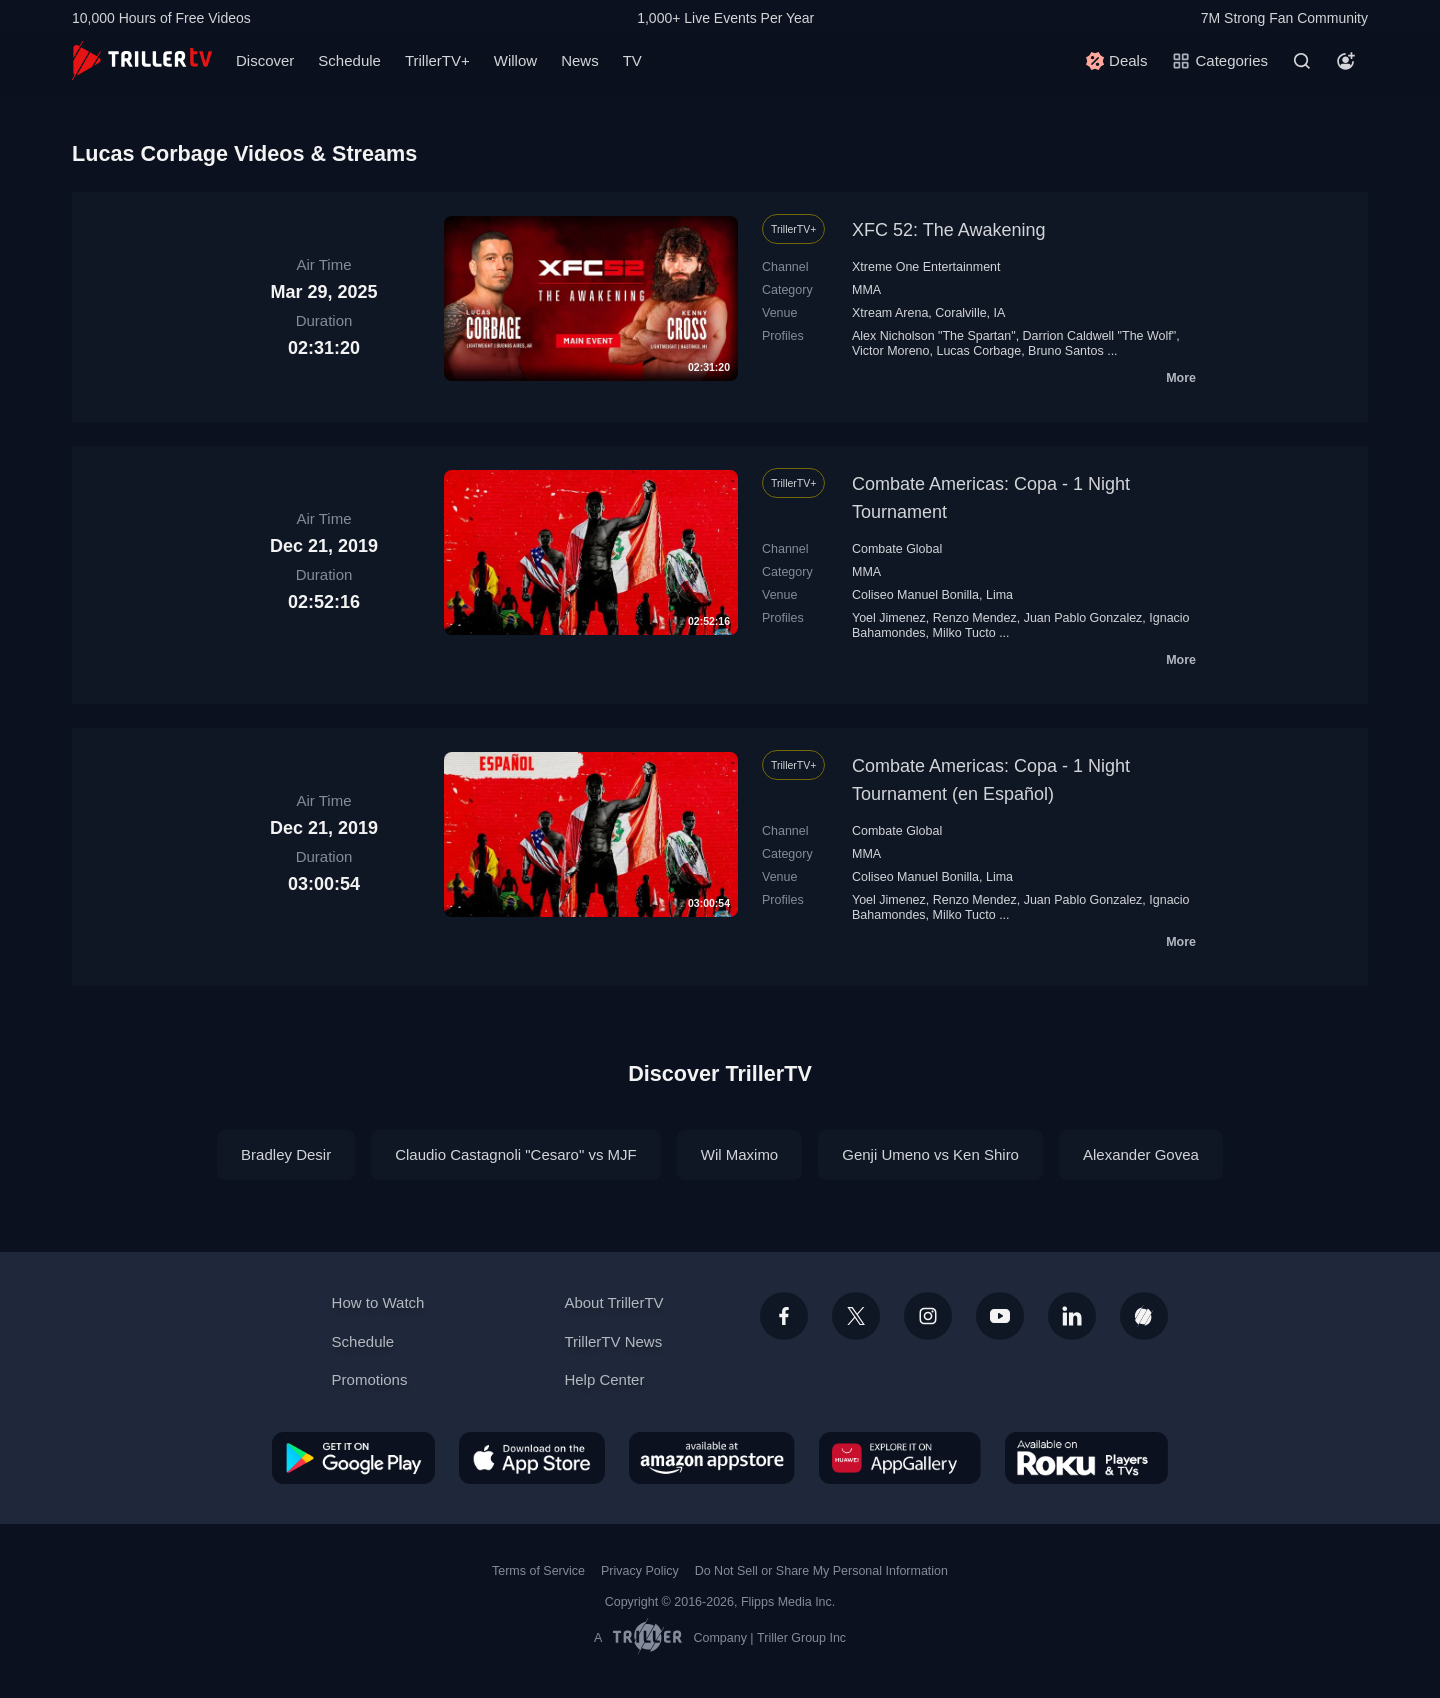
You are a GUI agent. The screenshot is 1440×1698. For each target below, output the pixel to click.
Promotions (370, 1379)
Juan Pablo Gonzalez (1083, 618)
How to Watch (378, 1302)
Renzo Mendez (975, 618)
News (580, 60)
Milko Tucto (964, 633)
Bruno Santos (1066, 351)
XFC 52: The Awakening (948, 230)
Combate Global (897, 549)
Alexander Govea (1141, 1154)
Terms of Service (538, 1571)
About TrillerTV (613, 1302)
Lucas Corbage (978, 351)
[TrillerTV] (142, 60)
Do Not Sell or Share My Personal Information (821, 1571)
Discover (265, 60)
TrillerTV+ (437, 60)
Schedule (349, 60)
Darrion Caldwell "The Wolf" (1100, 336)
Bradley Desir (286, 1154)
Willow (515, 60)
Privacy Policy (640, 1571)
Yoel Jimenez (889, 618)
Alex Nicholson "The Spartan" (934, 336)
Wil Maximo (740, 1154)
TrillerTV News (613, 1341)
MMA (866, 290)
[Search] (1302, 61)
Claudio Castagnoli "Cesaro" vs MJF (516, 1154)
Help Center (604, 1379)
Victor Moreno (891, 351)
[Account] (1346, 61)
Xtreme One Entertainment (926, 267)
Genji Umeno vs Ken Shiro (930, 1154)
